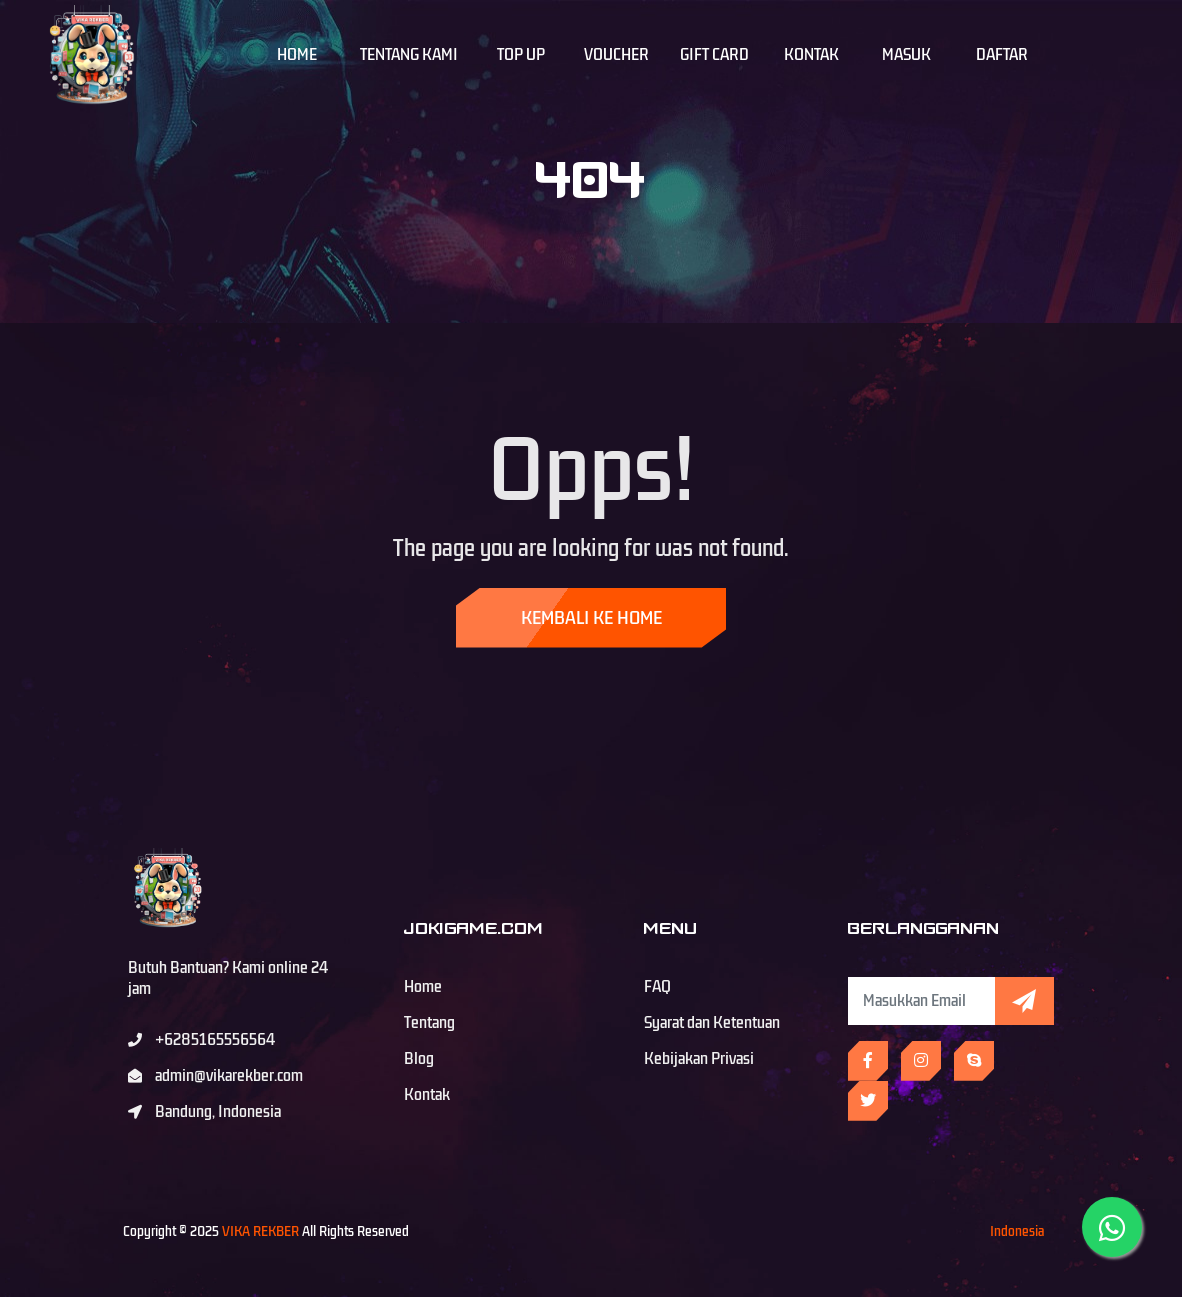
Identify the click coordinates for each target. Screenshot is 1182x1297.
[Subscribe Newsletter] (921, 1001)
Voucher (616, 55)
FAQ (657, 987)
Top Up (521, 55)
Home (297, 55)
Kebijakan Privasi (699, 1059)
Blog (419, 1059)
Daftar (1002, 55)
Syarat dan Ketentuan (712, 1023)
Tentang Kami (409, 55)
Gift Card (714, 55)
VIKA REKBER (260, 1231)
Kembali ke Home (591, 618)
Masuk (906, 55)
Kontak (811, 55)
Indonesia (1017, 1231)
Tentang (429, 1023)
